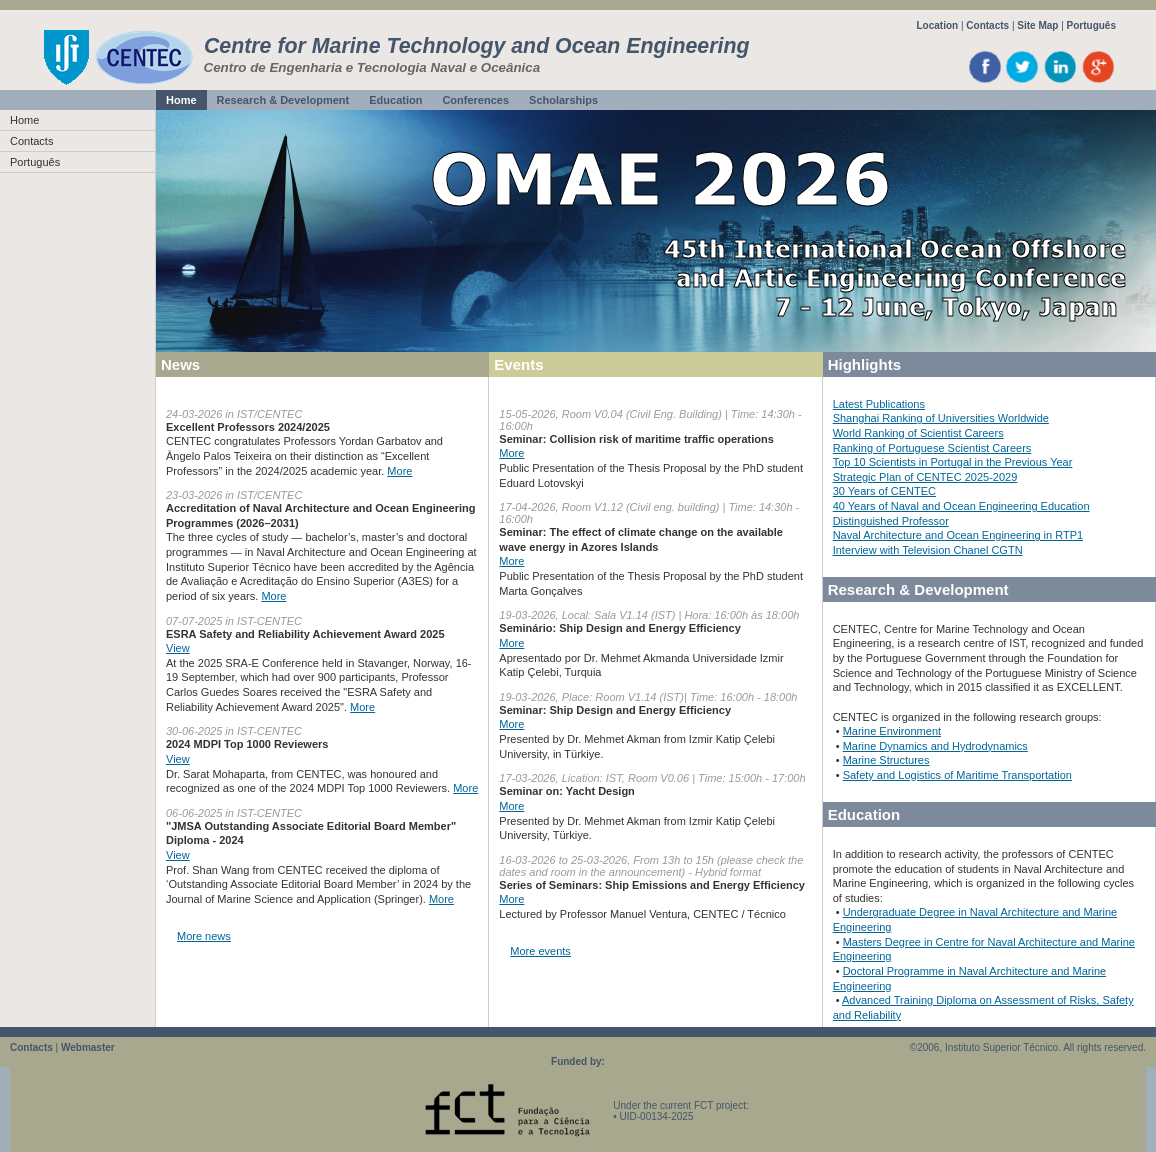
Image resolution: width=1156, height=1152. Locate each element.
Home (181, 100)
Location (937, 25)
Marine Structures (886, 760)
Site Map (1037, 25)
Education (395, 100)
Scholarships (563, 100)
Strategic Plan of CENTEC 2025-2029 (925, 477)
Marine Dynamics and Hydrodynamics (935, 746)
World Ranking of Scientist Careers (918, 433)
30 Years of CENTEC (884, 491)
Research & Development (283, 100)
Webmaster (88, 1047)
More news (204, 936)
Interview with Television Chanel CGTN (928, 550)
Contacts (987, 25)
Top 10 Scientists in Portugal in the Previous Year (953, 462)
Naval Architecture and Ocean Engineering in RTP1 (958, 535)
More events (540, 951)
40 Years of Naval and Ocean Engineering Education (961, 506)
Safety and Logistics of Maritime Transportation (957, 775)
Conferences (475, 100)
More (399, 471)
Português (1091, 25)
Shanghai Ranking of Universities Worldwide (941, 418)
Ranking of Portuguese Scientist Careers (932, 448)
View (178, 648)
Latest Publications (879, 404)
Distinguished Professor (891, 521)
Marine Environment (892, 731)
